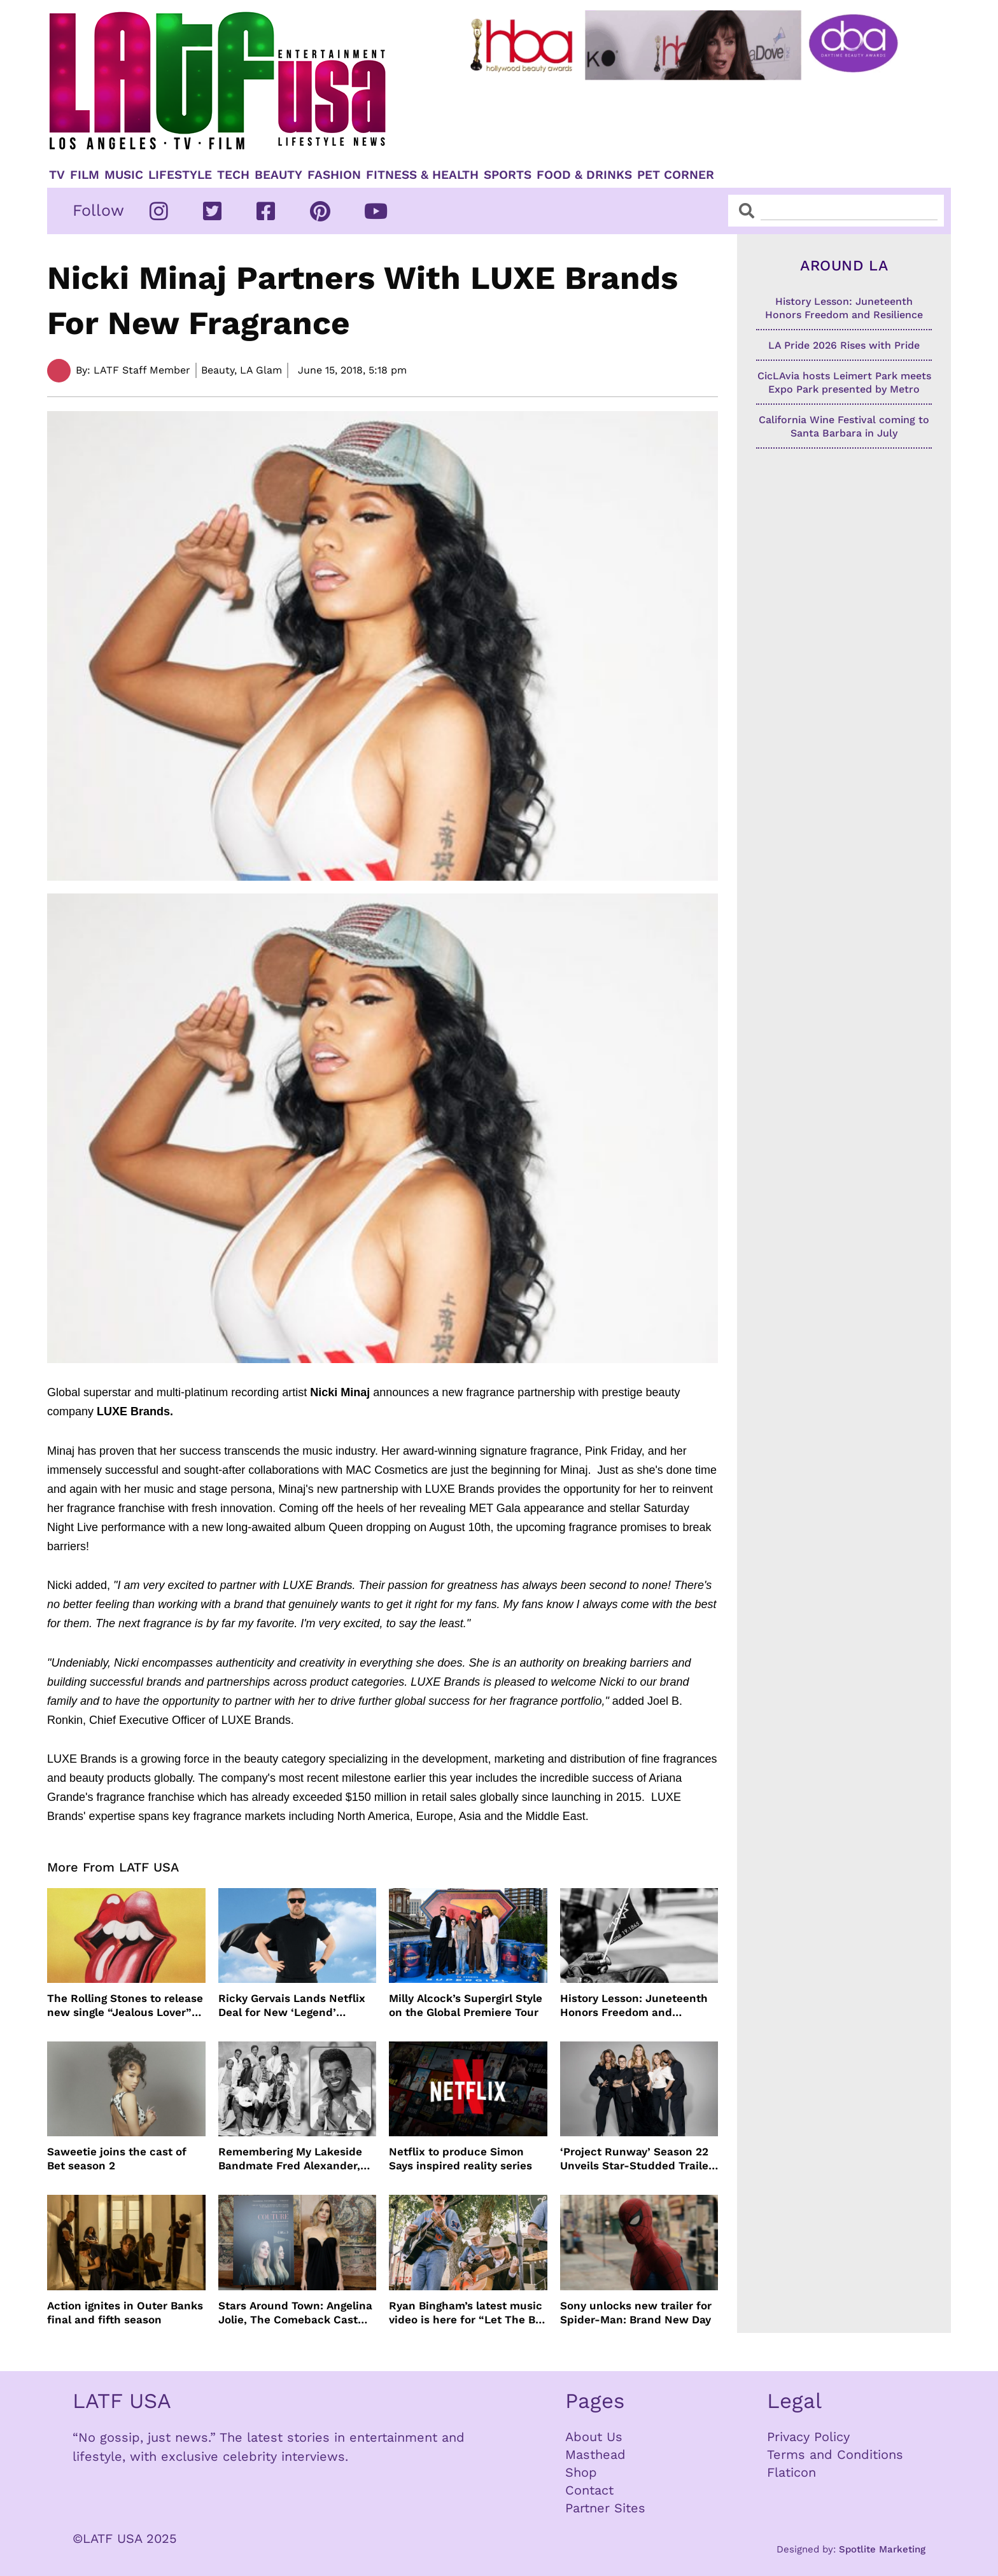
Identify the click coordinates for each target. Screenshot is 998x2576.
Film (84, 175)
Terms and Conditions (835, 2454)
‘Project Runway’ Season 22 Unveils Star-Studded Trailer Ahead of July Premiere (636, 2159)
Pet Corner (675, 175)
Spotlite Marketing (882, 2549)
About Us (593, 2436)
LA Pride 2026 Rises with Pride (844, 345)
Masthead (595, 2454)
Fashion (334, 175)
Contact (589, 2490)
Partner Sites (605, 2508)
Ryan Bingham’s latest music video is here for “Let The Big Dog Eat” (466, 2313)
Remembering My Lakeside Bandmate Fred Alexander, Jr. (290, 2159)
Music (123, 175)
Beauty (278, 175)
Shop (581, 2472)
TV (57, 175)
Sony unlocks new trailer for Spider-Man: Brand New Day (636, 2312)
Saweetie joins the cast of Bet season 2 (116, 2158)
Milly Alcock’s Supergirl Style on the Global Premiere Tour (465, 2005)
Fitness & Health (422, 175)
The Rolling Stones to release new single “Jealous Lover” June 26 (125, 2005)
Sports (507, 175)
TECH (233, 175)
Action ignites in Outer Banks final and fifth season (125, 2312)
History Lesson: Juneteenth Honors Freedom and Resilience (634, 2005)
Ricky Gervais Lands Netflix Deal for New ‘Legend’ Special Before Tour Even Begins (291, 2005)
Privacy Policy (808, 2436)
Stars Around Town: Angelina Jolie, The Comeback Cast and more (295, 2313)
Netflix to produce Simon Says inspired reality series (460, 2158)
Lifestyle (180, 175)
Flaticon (791, 2472)
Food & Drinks (584, 175)
